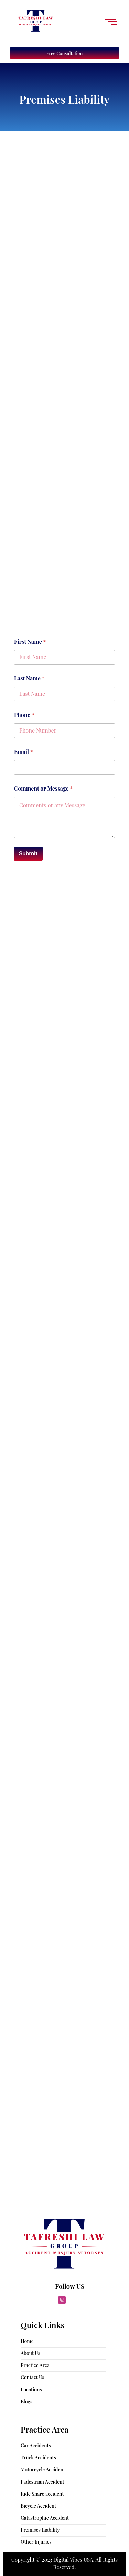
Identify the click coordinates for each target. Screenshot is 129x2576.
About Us (30, 2353)
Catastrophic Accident (45, 2518)
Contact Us (32, 2377)
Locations (31, 2389)
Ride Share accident (42, 2494)
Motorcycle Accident (43, 2469)
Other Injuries (36, 2542)
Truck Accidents (38, 2457)
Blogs (26, 2401)
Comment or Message (43, 788)
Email (23, 751)
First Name (30, 641)
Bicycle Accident (38, 2506)
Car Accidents (36, 2445)
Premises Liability (40, 2530)
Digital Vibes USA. (74, 2559)
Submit (28, 853)
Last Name (29, 678)
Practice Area (35, 2365)
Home (27, 2341)
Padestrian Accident (42, 2482)
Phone (24, 715)
